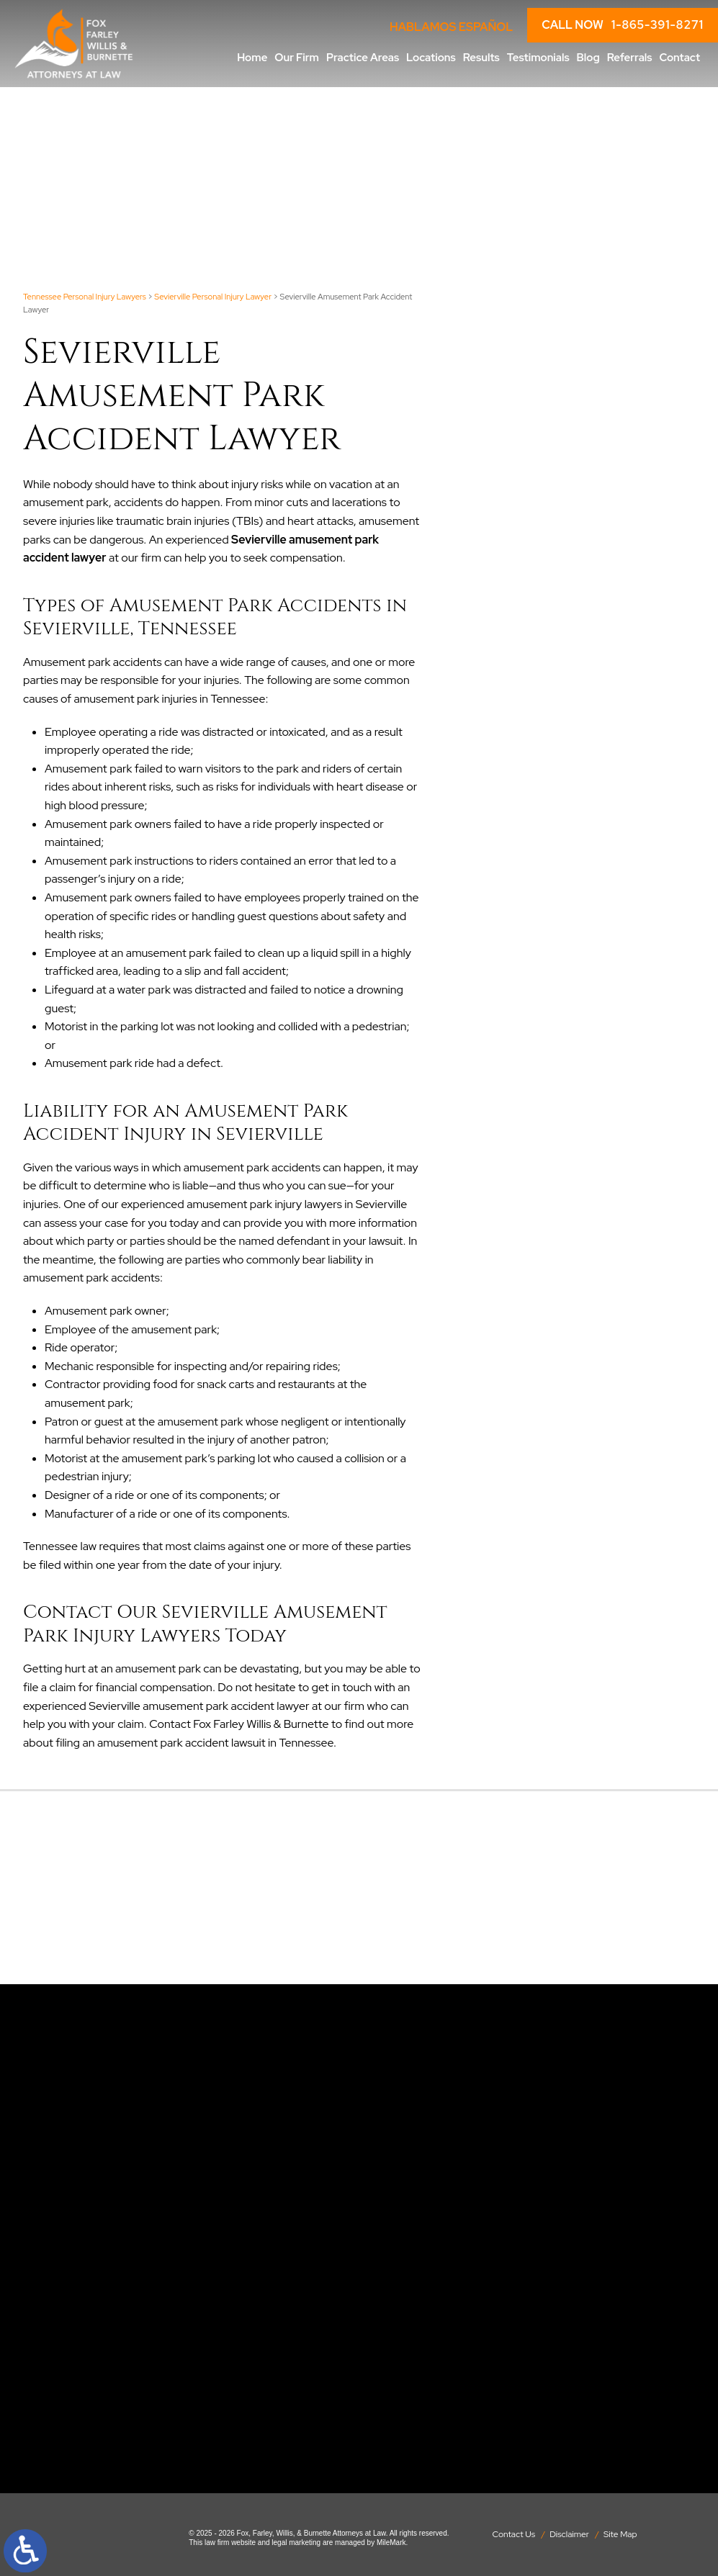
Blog (588, 57)
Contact (679, 57)
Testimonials (538, 57)
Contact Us (513, 2534)
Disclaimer (569, 2534)
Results (481, 57)
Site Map (620, 2534)
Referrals (629, 57)
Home (252, 57)
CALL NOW (623, 25)
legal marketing (296, 2542)
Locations (431, 57)
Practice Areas (362, 57)
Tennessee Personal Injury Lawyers (84, 297)
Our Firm (296, 57)
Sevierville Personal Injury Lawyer (213, 297)
